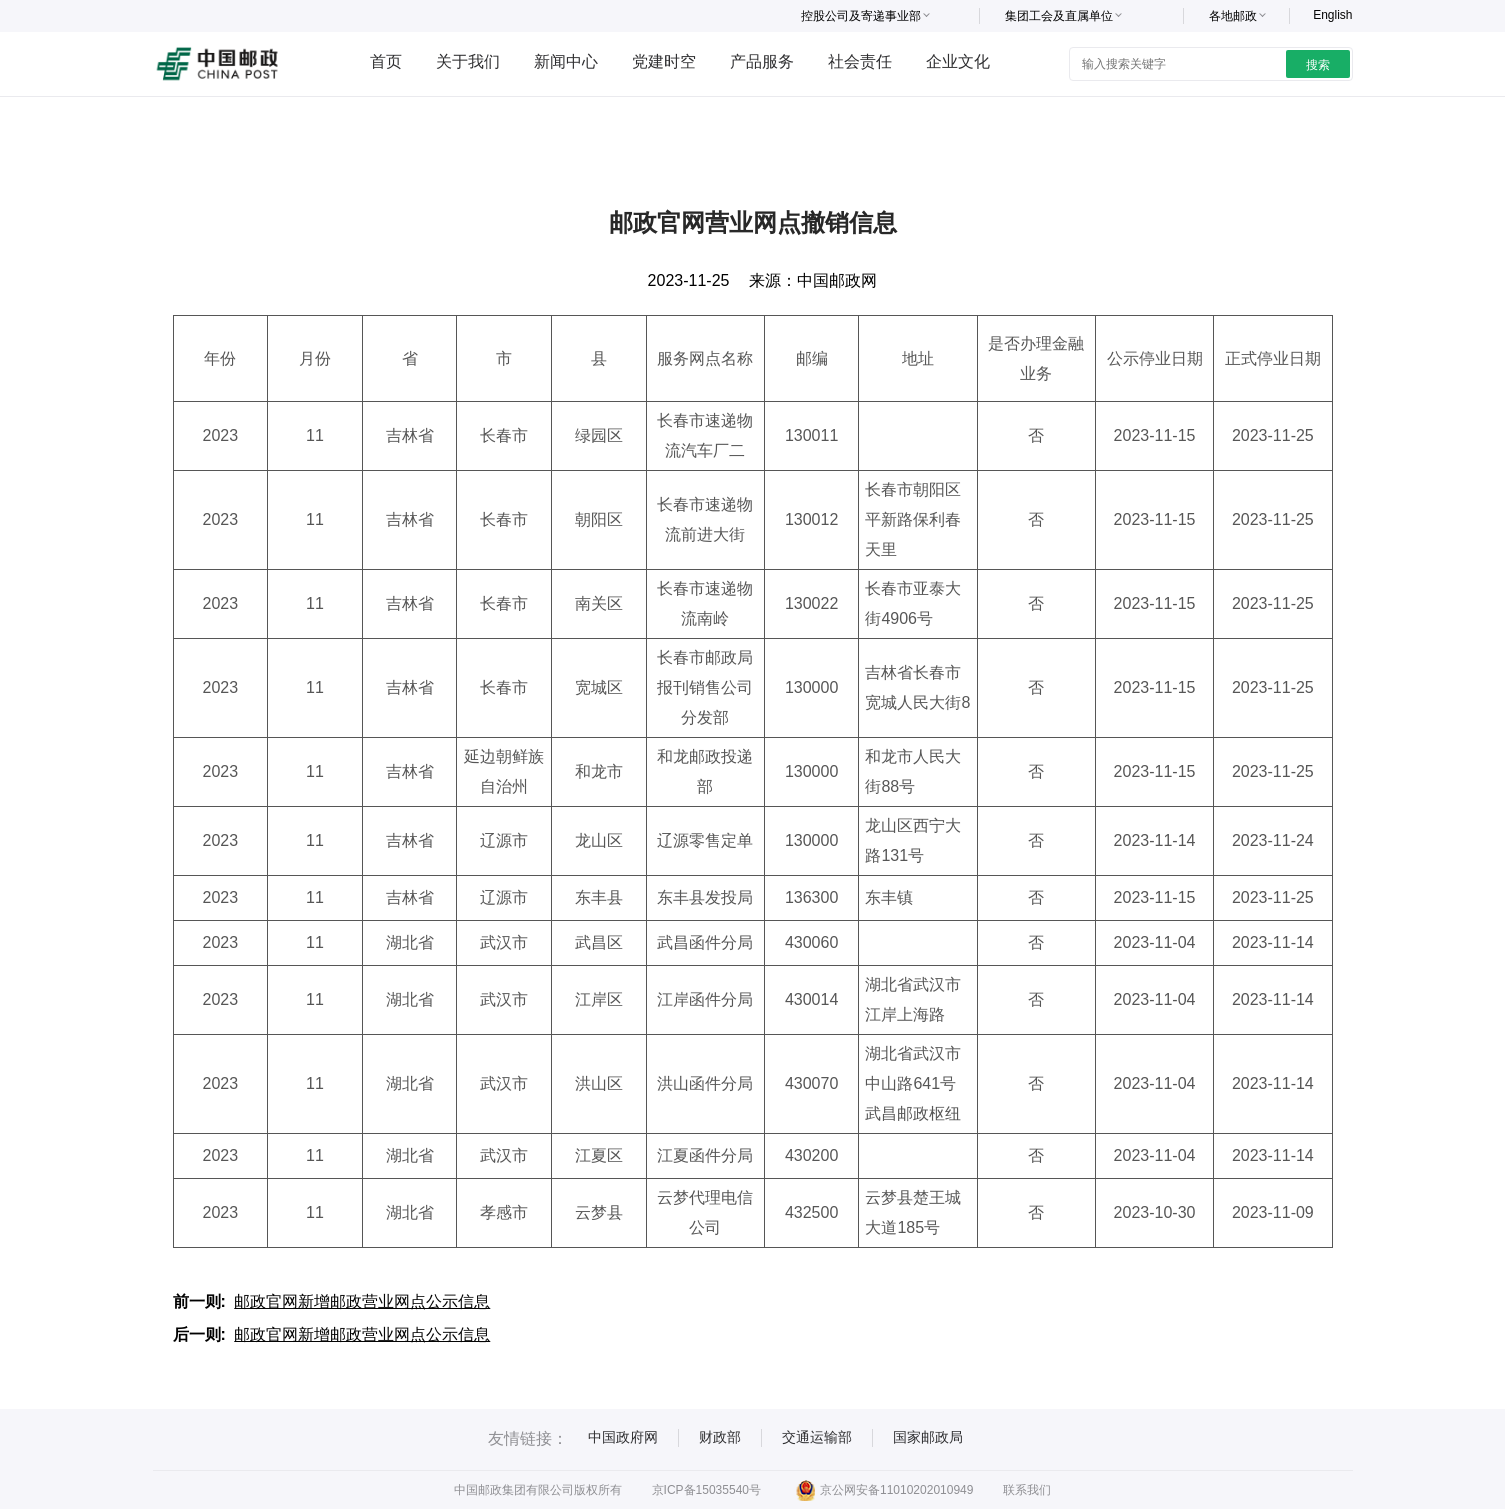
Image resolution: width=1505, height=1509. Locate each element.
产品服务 (762, 61)
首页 (386, 61)
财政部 (720, 1437)
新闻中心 (566, 61)
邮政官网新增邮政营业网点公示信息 (362, 1301)
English (1332, 15)
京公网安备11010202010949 (884, 1490)
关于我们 (468, 61)
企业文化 (958, 61)
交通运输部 (817, 1437)
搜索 (1318, 65)
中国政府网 (623, 1437)
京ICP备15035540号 (706, 1490)
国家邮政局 (928, 1437)
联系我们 (1027, 1490)
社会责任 (860, 61)
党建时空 (664, 61)
